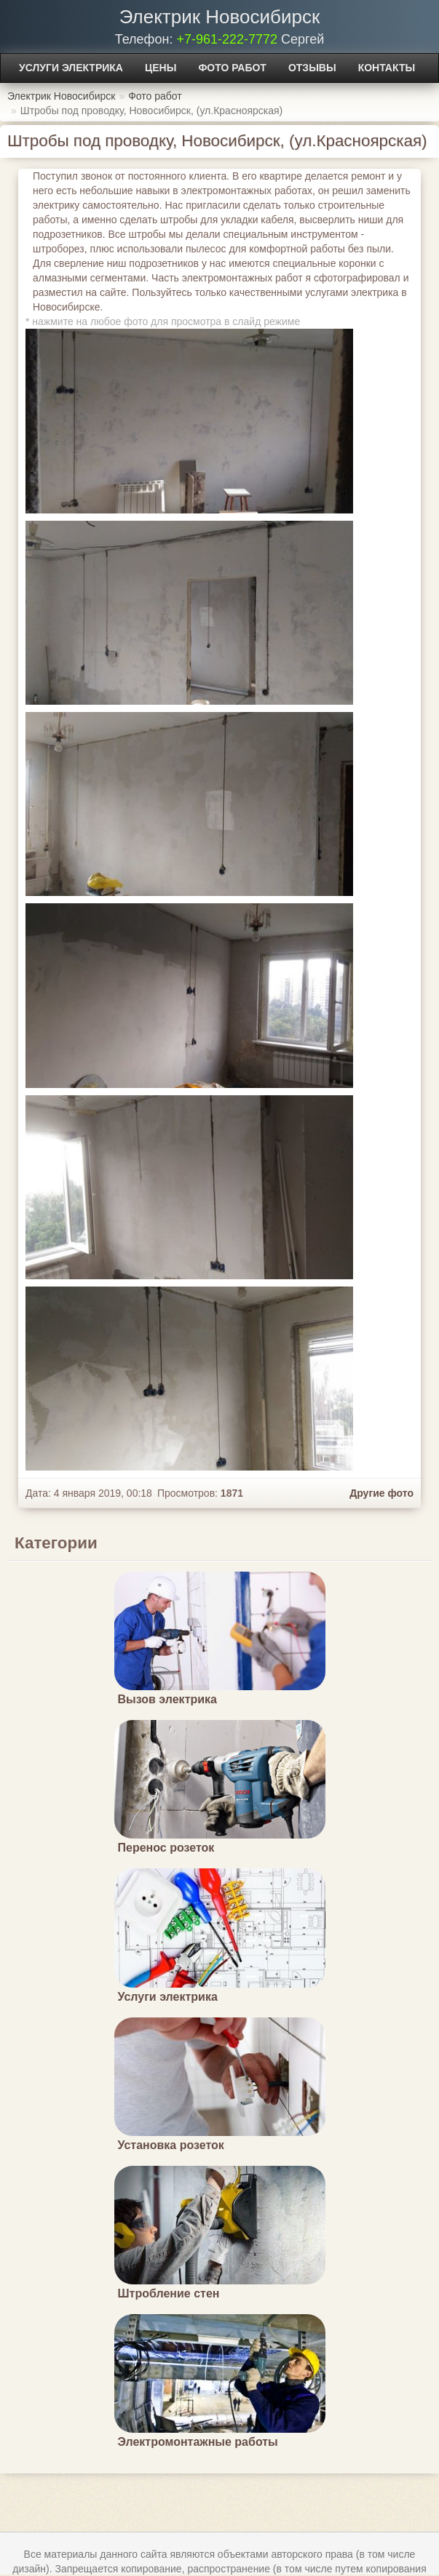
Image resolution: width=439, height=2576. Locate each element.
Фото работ (232, 67)
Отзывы (312, 67)
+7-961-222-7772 (226, 39)
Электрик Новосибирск (219, 17)
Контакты (386, 67)
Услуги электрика (71, 67)
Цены (160, 67)
